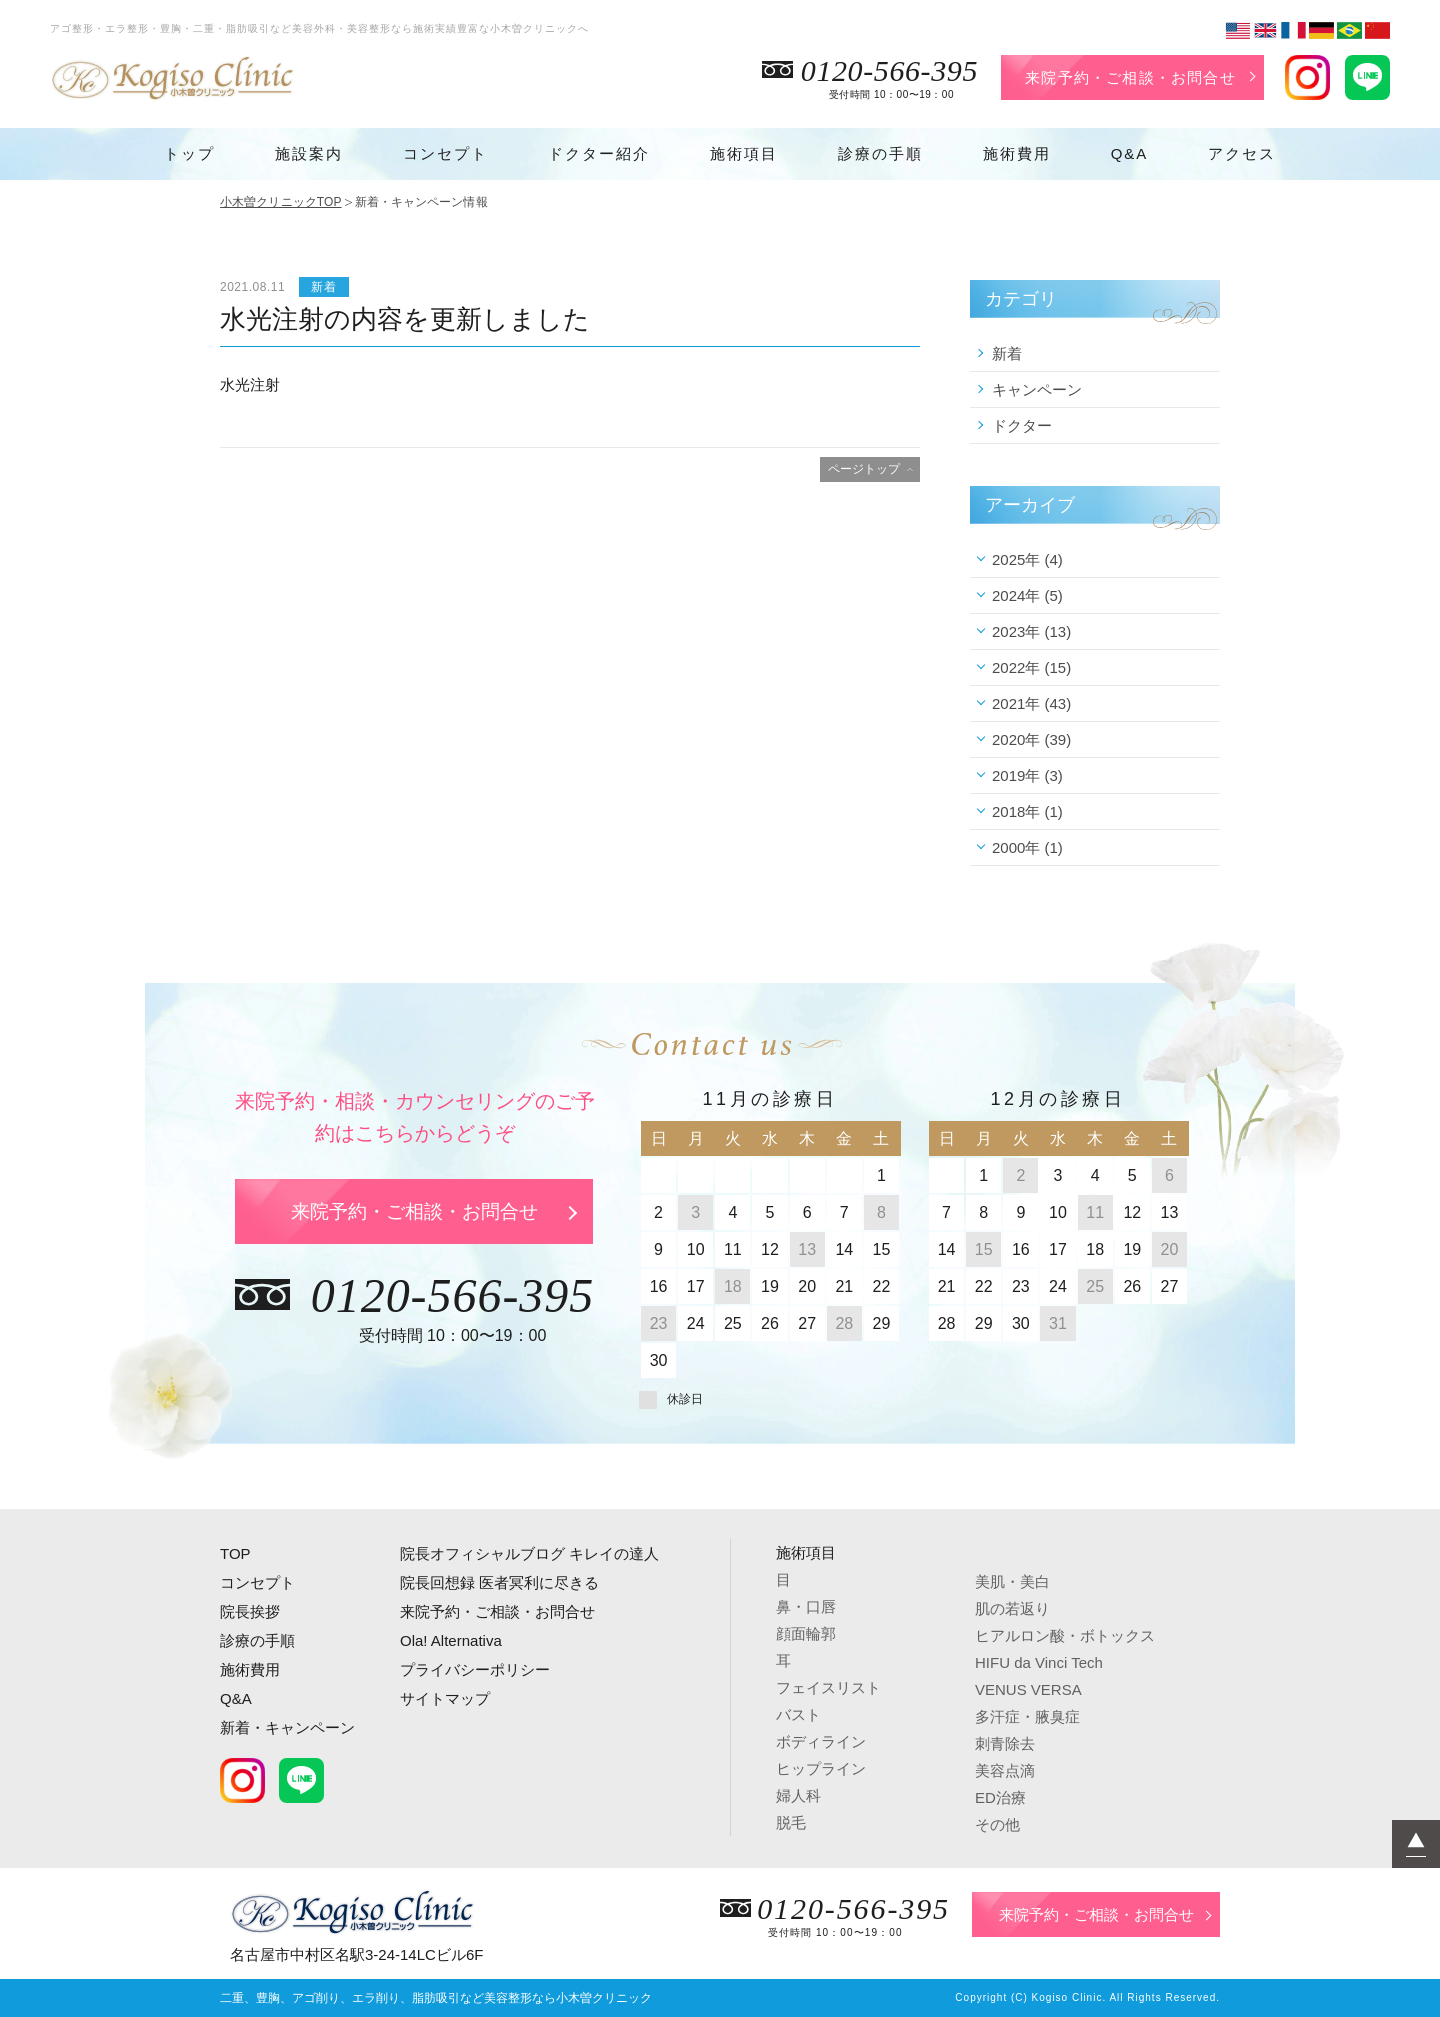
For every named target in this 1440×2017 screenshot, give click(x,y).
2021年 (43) (1031, 703)
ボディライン (821, 1741)
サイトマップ (445, 1698)
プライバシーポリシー (475, 1669)
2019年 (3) (1027, 775)
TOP (235, 1553)
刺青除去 (1005, 1743)
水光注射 (250, 384)
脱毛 (791, 1822)
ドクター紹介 (599, 153)
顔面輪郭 (806, 1633)
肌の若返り (1012, 1608)
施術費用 (1017, 153)
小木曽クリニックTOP (281, 202)
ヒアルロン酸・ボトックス (1065, 1635)
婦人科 (798, 1795)
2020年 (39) (1031, 739)
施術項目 (744, 153)
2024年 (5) (1027, 595)
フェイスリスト (828, 1687)
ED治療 (1000, 1797)
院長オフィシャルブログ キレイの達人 (529, 1553)
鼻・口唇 (806, 1606)
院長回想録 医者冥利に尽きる (499, 1582)
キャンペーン (1037, 389)
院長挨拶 (250, 1611)
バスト (798, 1714)
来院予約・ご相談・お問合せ (1130, 77)
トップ (189, 153)
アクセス (1242, 153)
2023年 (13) (1031, 631)
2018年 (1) (1027, 811)
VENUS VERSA (1028, 1689)
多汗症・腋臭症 (1027, 1716)
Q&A (1130, 153)
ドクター (1022, 425)
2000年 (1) (1027, 847)
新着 (1007, 353)
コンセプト (445, 153)
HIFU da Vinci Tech (1039, 1662)
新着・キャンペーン (287, 1727)
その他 (997, 1824)
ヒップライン (821, 1768)
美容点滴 (1005, 1770)
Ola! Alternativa (451, 1640)
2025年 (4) (1027, 559)
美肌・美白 (1012, 1581)
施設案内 (309, 153)
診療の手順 (880, 153)
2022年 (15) (1031, 667)
